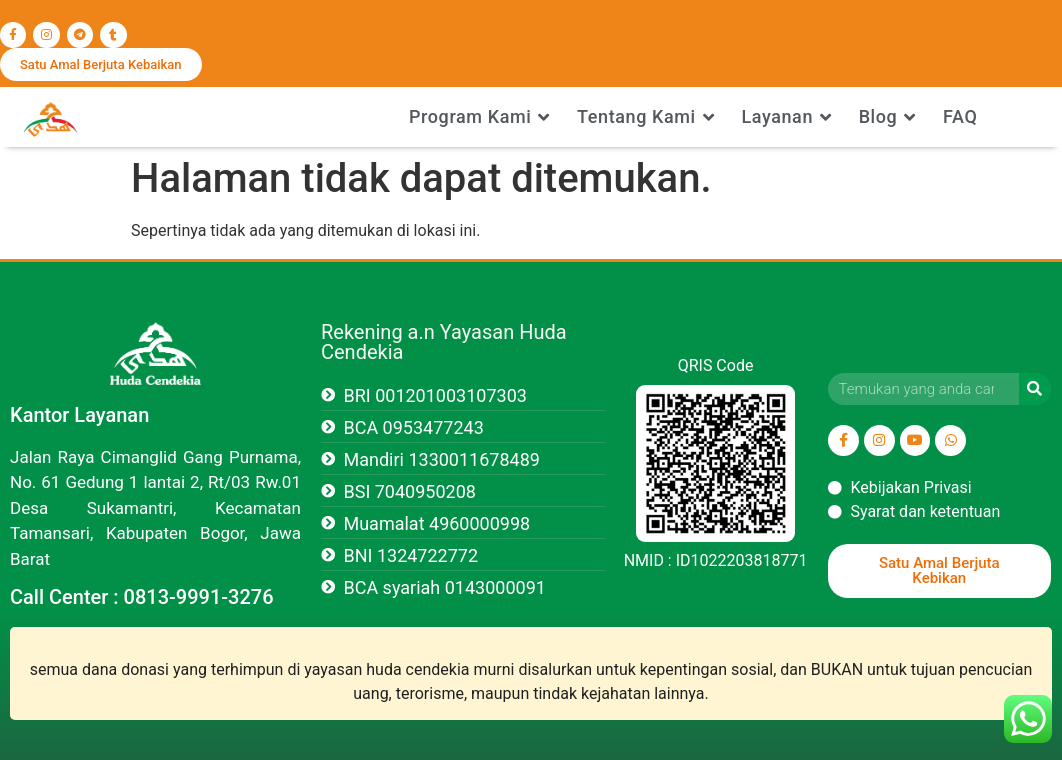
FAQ (960, 116)
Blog (887, 116)
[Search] (1035, 389)
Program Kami (479, 116)
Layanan (786, 116)
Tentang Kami (645, 116)
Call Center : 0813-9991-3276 (142, 597)
